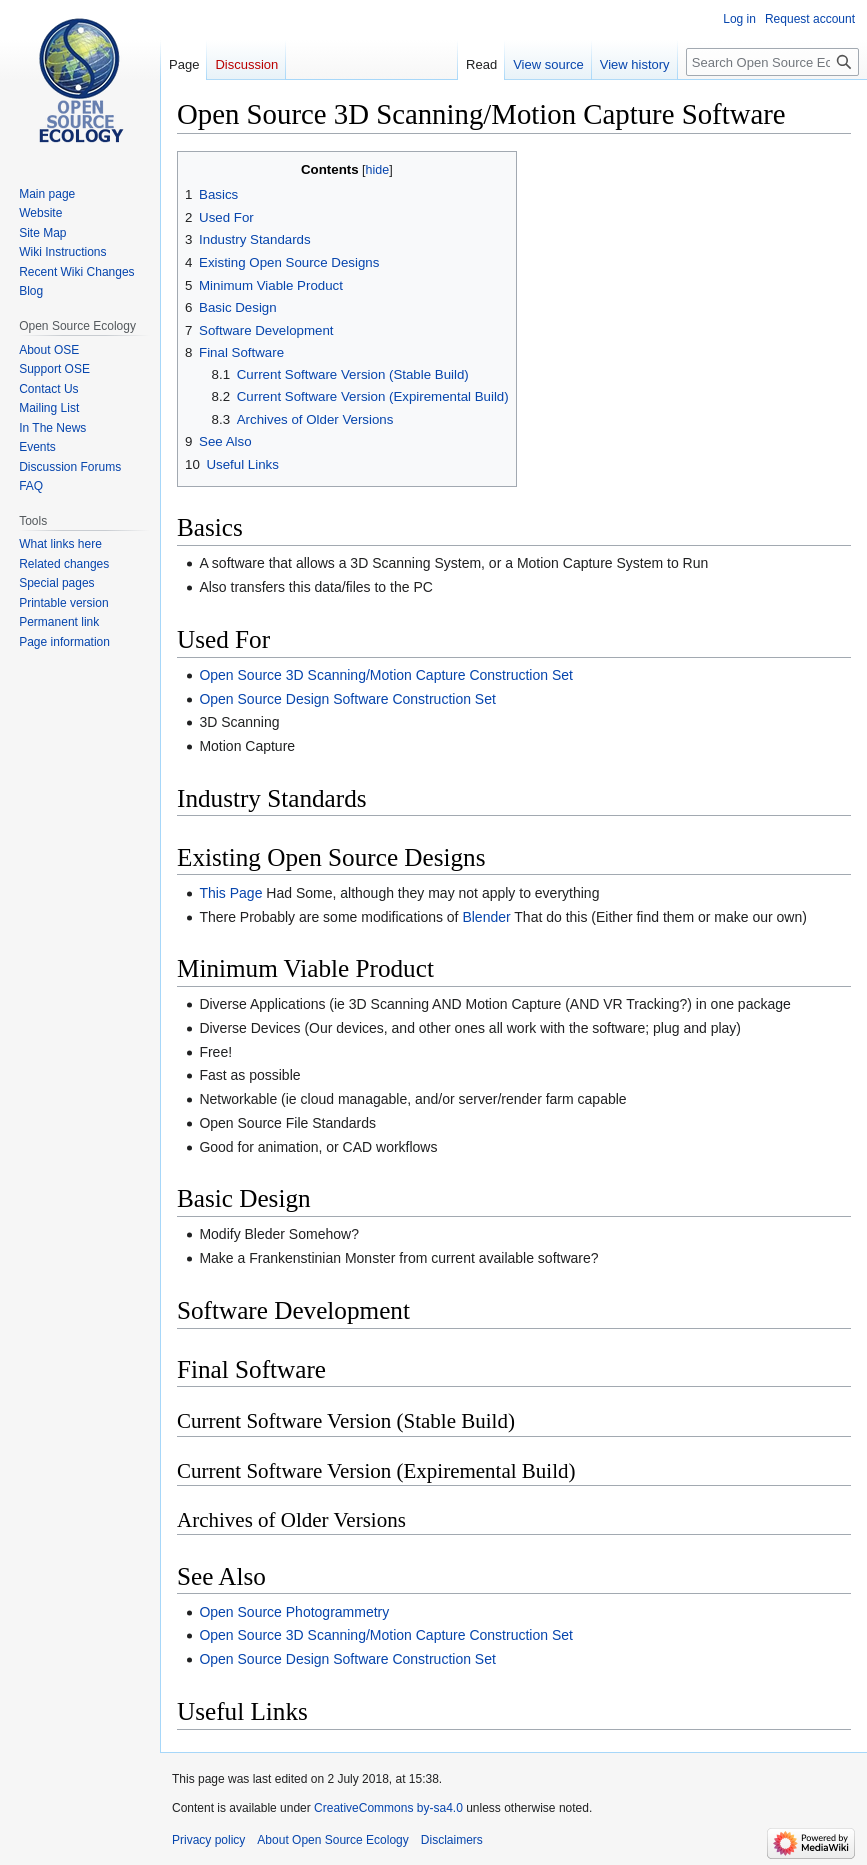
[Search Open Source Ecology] (772, 62)
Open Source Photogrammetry (294, 1612)
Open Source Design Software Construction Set (347, 699)
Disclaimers (452, 1840)
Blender (486, 917)
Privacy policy (208, 1840)
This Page (230, 893)
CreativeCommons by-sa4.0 (388, 1808)
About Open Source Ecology (332, 1840)
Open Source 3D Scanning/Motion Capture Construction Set (386, 675)
